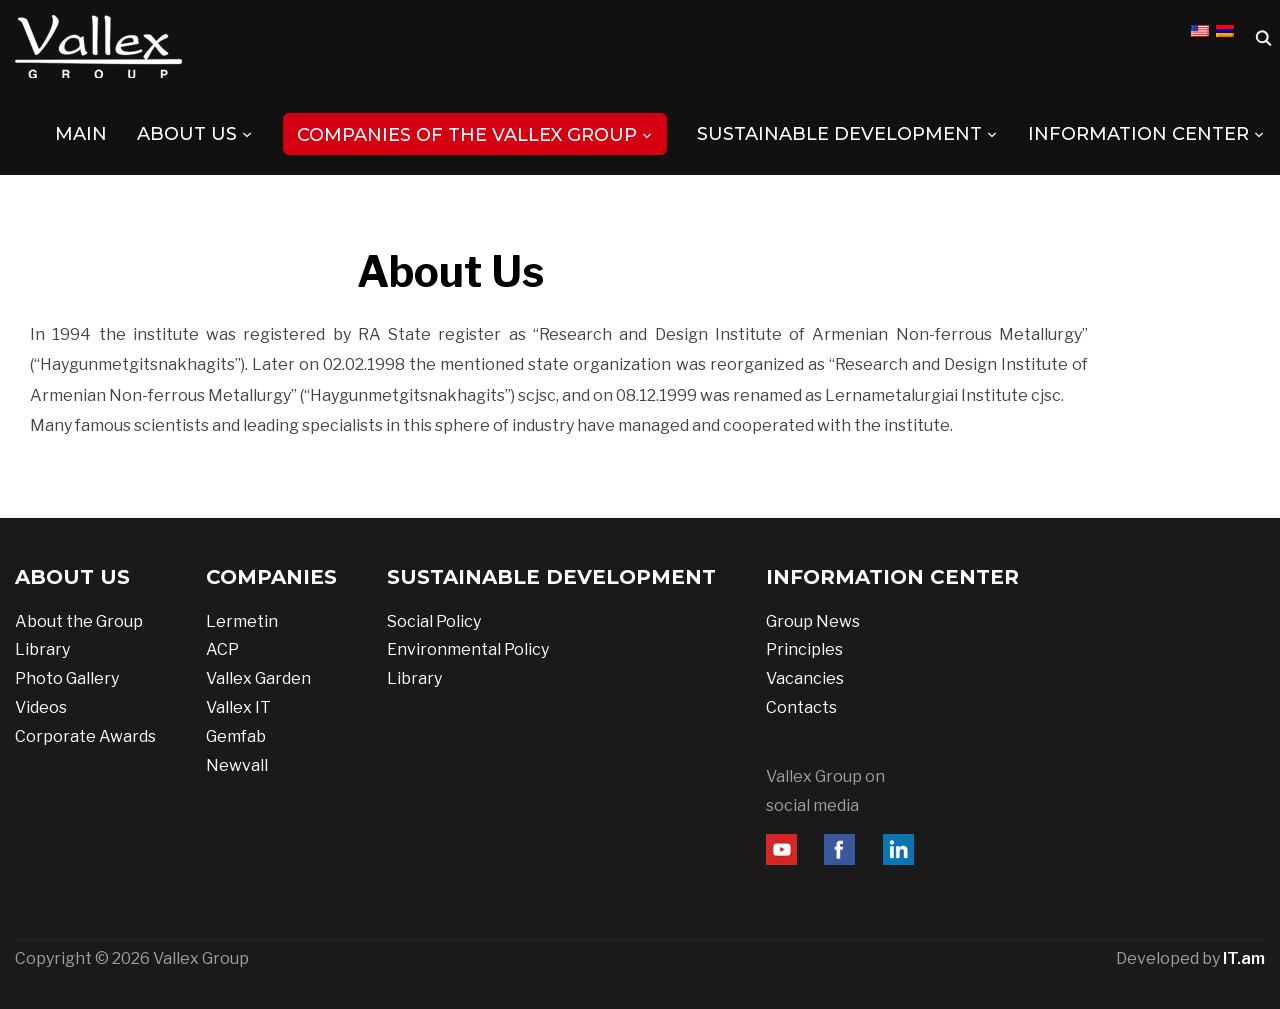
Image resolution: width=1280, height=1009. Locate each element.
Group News (813, 621)
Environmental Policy (468, 649)
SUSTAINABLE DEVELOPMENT (839, 134)
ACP (222, 649)
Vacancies (805, 678)
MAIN (81, 134)
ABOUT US (187, 134)
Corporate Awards (85, 736)
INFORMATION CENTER (1138, 134)
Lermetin (242, 621)
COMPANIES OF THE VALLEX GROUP (467, 135)
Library (42, 649)
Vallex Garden (258, 678)
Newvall (237, 765)
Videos (41, 707)
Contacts (801, 707)
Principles (804, 649)
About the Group (79, 621)
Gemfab (236, 736)
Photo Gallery (67, 678)
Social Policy (434, 621)
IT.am (1244, 958)
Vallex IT (238, 707)
